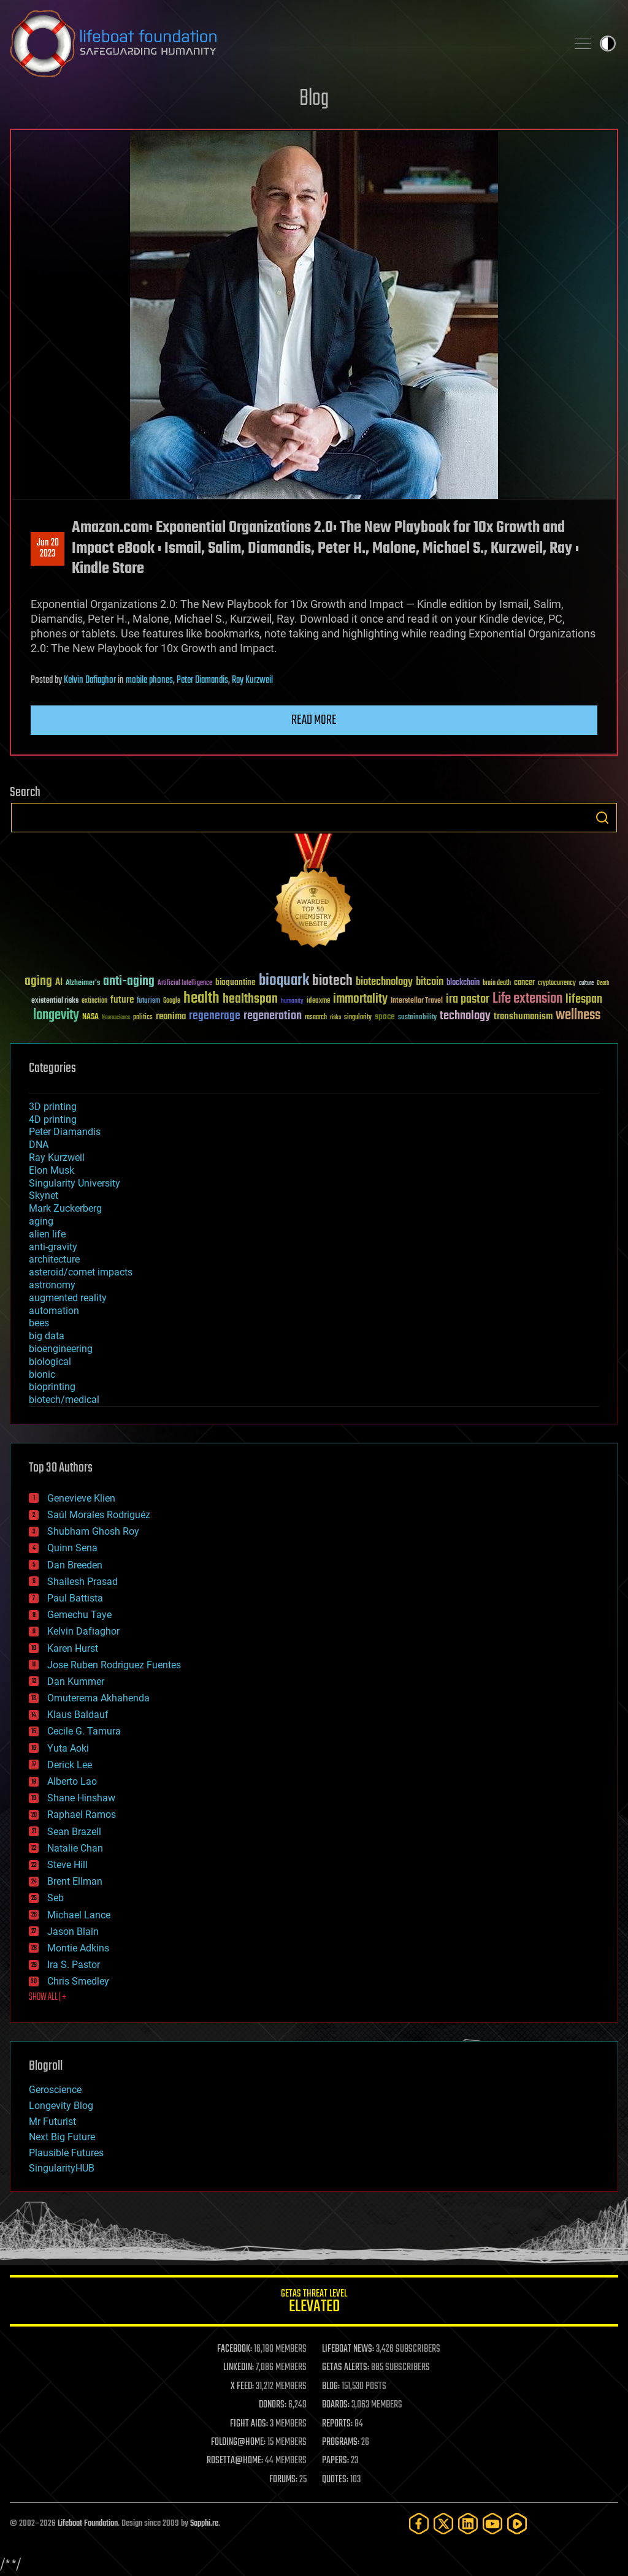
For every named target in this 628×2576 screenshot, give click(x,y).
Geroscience (55, 2089)
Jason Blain (73, 1931)
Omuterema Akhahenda (98, 1698)
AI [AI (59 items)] (59, 983)
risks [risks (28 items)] (335, 1017)
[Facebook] (419, 2523)
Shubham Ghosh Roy (93, 1531)
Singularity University (74, 1183)
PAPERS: (335, 2461)
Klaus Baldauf (78, 1714)
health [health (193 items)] (201, 999)
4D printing (53, 1119)
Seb (55, 1898)
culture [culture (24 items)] (586, 983)
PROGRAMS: (340, 2442)
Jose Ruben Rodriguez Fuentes (114, 1665)
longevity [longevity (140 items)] (56, 1016)
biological (50, 1361)
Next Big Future (62, 2137)
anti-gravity (53, 1247)
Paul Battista (75, 1598)
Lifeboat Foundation (88, 2524)
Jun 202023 (48, 549)
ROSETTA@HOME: (235, 2461)
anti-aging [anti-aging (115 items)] (129, 981)
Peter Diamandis (202, 680)
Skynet (43, 1195)
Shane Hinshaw (81, 1798)
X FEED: (242, 2387)
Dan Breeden (74, 1565)
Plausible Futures (66, 2153)
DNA (38, 1144)
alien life (47, 1234)
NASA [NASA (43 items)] (90, 1017)
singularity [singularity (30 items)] (358, 1018)
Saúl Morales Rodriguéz (98, 1515)
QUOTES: (335, 2480)
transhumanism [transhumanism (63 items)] (523, 1016)
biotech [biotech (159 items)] (332, 981)
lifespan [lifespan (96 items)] (583, 999)
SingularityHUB (61, 2168)
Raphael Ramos (81, 1814)
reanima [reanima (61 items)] (171, 1016)
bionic (42, 1374)
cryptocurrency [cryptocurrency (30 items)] (557, 983)
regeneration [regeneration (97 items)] (272, 1016)
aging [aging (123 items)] (38, 981)
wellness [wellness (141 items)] (578, 1016)
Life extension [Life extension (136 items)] (527, 999)
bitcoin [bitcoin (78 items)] (429, 982)
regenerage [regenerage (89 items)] (214, 1016)
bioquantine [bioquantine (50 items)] (235, 982)
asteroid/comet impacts (80, 1272)
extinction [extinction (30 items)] (94, 1001)
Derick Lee (69, 1765)
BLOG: (331, 2387)
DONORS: (272, 2405)
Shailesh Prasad (82, 1581)
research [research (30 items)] (316, 1018)
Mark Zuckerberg (65, 1208)
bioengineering (61, 1348)
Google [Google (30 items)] (171, 1001)
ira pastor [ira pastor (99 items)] (467, 999)
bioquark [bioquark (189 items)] (284, 981)
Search (602, 817)
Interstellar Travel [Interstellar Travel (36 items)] (417, 1001)
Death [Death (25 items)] (603, 983)
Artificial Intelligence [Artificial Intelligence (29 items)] (185, 983)
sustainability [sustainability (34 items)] (417, 1018)
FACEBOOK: (234, 2349)
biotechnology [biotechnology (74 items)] (384, 982)
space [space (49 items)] (385, 1016)
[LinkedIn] (468, 2523)
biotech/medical (64, 1399)
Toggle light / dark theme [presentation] (608, 43)
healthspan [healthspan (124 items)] (250, 999)
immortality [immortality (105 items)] (360, 999)
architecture (54, 1259)
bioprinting (52, 1386)
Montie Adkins (78, 1948)
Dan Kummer (75, 1681)
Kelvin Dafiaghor (90, 680)
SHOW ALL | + (47, 1997)
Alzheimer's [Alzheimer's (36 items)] (83, 983)
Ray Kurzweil (252, 680)
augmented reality (68, 1298)
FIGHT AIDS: (249, 2424)
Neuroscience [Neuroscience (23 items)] (116, 1018)
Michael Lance (78, 1915)
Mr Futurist (52, 2121)
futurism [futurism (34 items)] (148, 1001)
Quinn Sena (72, 1548)
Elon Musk (51, 1170)
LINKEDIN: (238, 2368)
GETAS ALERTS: (345, 2368)
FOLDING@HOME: (238, 2442)
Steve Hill (67, 1865)
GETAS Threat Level (314, 2303)
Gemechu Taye (79, 1614)
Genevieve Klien (81, 1498)
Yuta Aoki (68, 1748)
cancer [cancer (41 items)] (524, 983)
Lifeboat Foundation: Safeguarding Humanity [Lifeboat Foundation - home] (283, 43)
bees (39, 1323)
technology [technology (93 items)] (465, 1016)
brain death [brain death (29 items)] (497, 983)
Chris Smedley (78, 1981)
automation (54, 1310)
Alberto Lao (72, 1781)
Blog (314, 99)
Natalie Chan (75, 1848)
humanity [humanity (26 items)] (292, 1001)
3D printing (53, 1106)
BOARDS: (336, 2405)
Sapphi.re (204, 2524)
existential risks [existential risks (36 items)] (54, 1001)
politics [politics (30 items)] (143, 1018)
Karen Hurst (72, 1648)
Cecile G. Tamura (84, 1731)
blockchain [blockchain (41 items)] (463, 983)
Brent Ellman (74, 1881)
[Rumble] (517, 2523)
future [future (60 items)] (122, 1000)
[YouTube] (492, 2523)
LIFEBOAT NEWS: (348, 2349)
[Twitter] (443, 2523)
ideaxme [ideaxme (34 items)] (318, 1001)
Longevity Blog (61, 2105)
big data (46, 1336)
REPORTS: (337, 2424)
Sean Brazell (74, 1831)
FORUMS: (283, 2480)
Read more (314, 720)
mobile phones (149, 680)
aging (41, 1221)
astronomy (52, 1285)
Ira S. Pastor (73, 1964)
